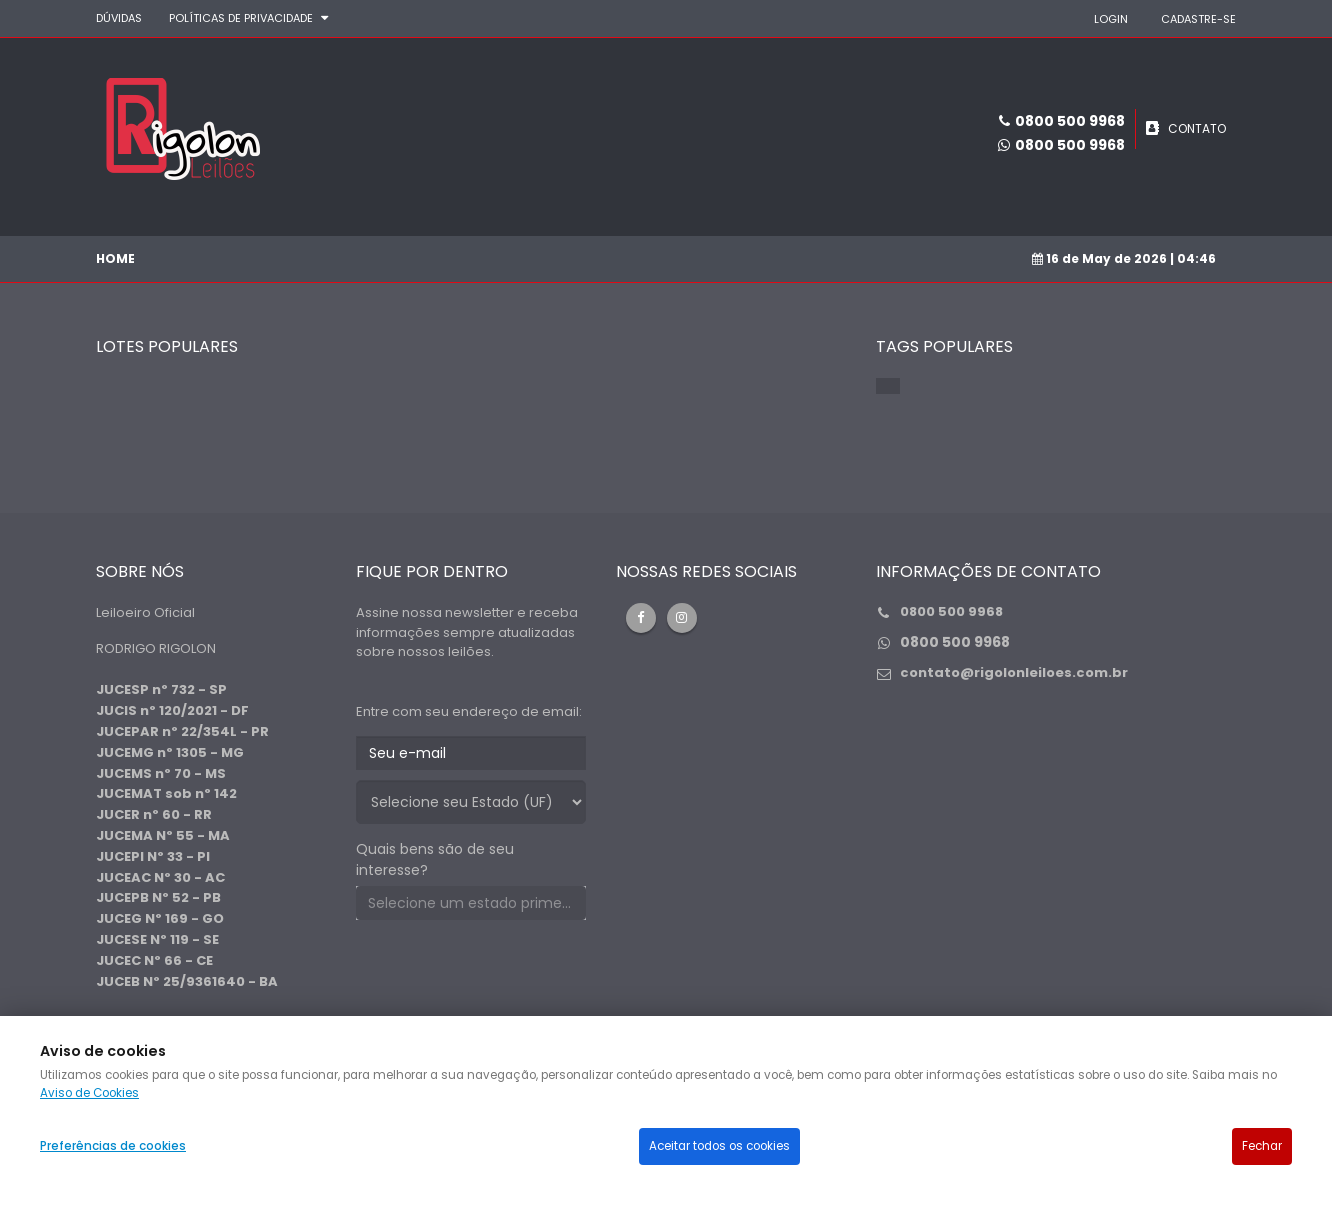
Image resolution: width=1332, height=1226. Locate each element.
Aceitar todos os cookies (719, 1146)
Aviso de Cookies (89, 1093)
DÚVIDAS (119, 18)
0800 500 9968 (1070, 145)
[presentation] (508, 974)
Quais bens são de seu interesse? (435, 859)
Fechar (1262, 1146)
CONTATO (1197, 128)
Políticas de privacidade (241, 18)
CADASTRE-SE (1198, 19)
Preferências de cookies (113, 1146)
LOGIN (1111, 19)
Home (115, 258)
